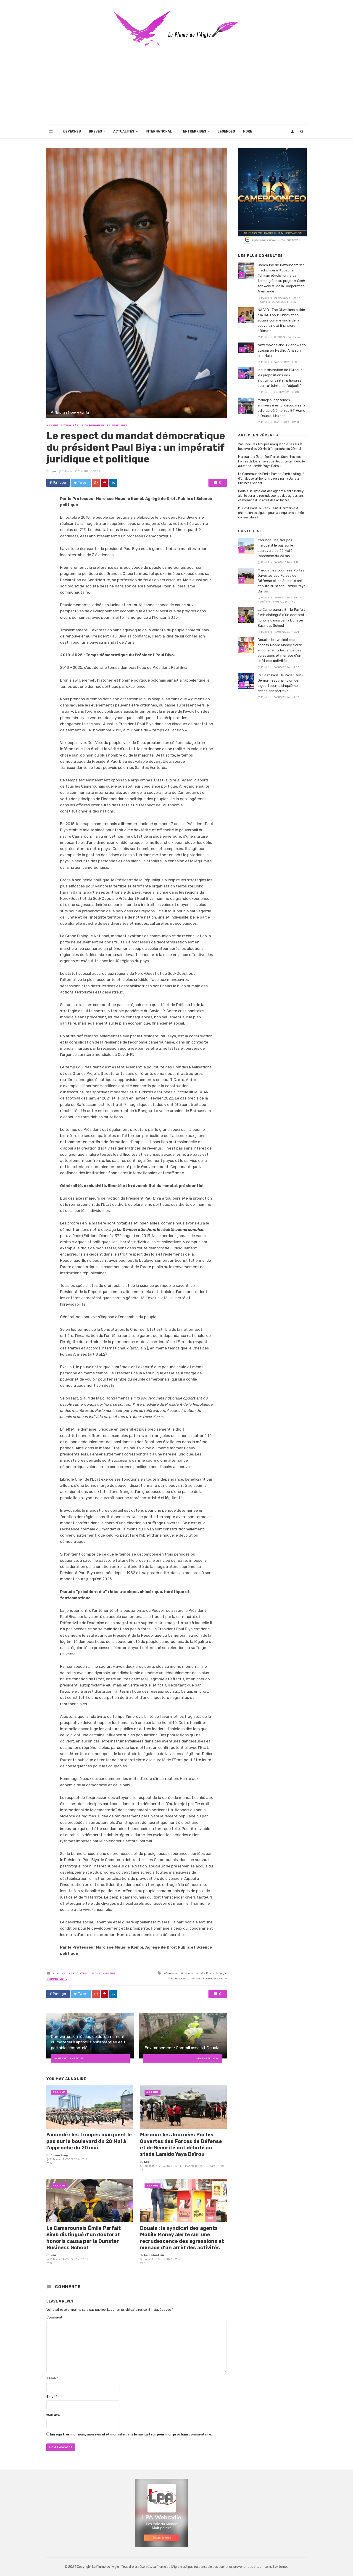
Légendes (226, 131)
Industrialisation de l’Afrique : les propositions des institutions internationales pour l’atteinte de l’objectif (281, 378)
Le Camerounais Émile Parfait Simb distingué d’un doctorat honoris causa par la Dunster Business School (83, 2237)
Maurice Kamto (179, 1978)
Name (52, 2378)
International (159, 131)
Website (53, 2415)
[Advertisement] (176, 90)
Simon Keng (59, 2155)
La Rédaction (154, 2255)
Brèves (95, 131)
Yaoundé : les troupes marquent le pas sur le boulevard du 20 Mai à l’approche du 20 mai (89, 2141)
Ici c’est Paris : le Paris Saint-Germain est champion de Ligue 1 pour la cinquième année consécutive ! (271, 512)
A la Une (52, 425)
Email (51, 2397)
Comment (54, 2317)
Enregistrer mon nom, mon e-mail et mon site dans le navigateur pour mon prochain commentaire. (131, 2434)
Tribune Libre (117, 425)
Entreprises (194, 131)
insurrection (191, 1973)
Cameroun (172, 1973)
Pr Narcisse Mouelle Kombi (210, 1978)
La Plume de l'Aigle (214, 1973)
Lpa (53, 471)
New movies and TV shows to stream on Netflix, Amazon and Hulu (282, 350)
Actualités (123, 131)
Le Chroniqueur (92, 425)
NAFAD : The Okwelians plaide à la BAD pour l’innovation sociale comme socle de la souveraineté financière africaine (281, 320)
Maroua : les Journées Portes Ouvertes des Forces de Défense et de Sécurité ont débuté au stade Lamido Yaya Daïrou (181, 2144)
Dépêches (72, 131)
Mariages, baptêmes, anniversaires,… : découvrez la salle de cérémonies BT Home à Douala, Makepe (281, 408)
